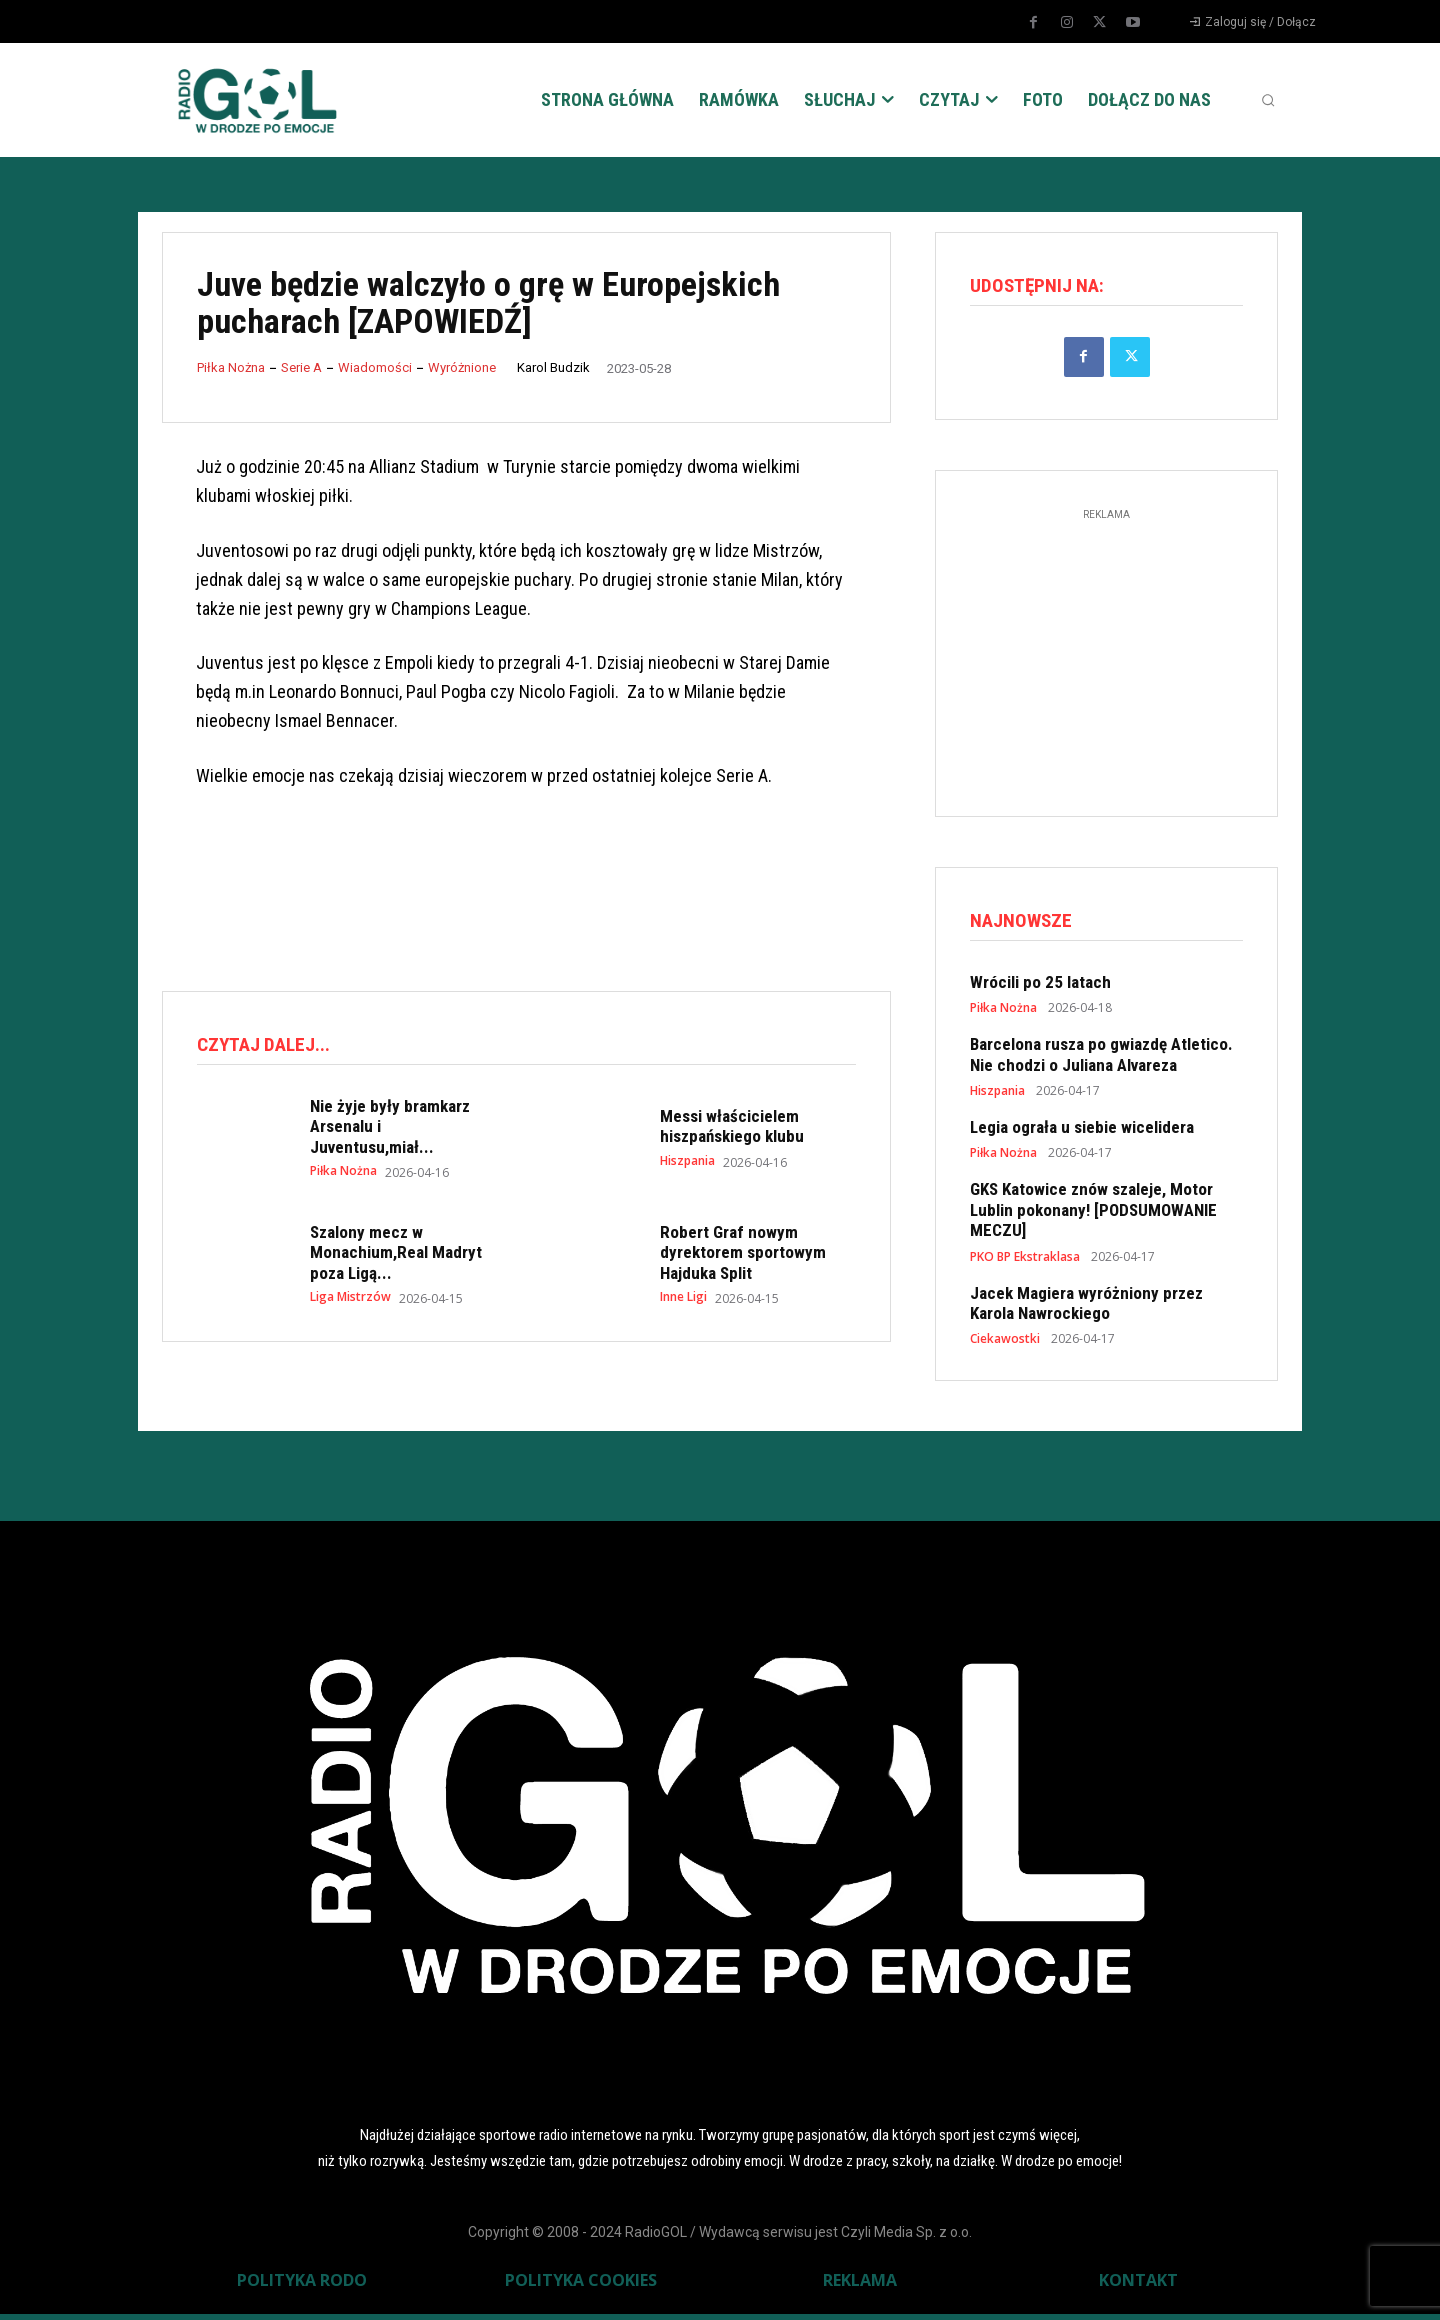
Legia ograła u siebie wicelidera (1082, 1133)
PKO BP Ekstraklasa (1025, 1262)
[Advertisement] (526, 892)
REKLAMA (860, 2286)
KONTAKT (1138, 2286)
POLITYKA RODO (302, 2286)
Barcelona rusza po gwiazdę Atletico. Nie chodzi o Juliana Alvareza (1101, 1060)
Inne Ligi (683, 1300)
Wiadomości (375, 367)
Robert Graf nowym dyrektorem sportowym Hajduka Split (743, 1255)
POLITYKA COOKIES (581, 2286)
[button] (1268, 100)
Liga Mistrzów (350, 1300)
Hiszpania (687, 1164)
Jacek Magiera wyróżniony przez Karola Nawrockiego (1086, 1308)
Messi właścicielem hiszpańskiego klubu (732, 1129)
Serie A (301, 367)
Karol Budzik (553, 367)
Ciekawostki (1005, 1345)
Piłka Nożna (231, 367)
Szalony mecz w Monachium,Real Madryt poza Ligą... (396, 1255)
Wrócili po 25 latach (1040, 988)
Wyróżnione (462, 367)
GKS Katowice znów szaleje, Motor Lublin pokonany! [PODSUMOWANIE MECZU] (1093, 1215)
